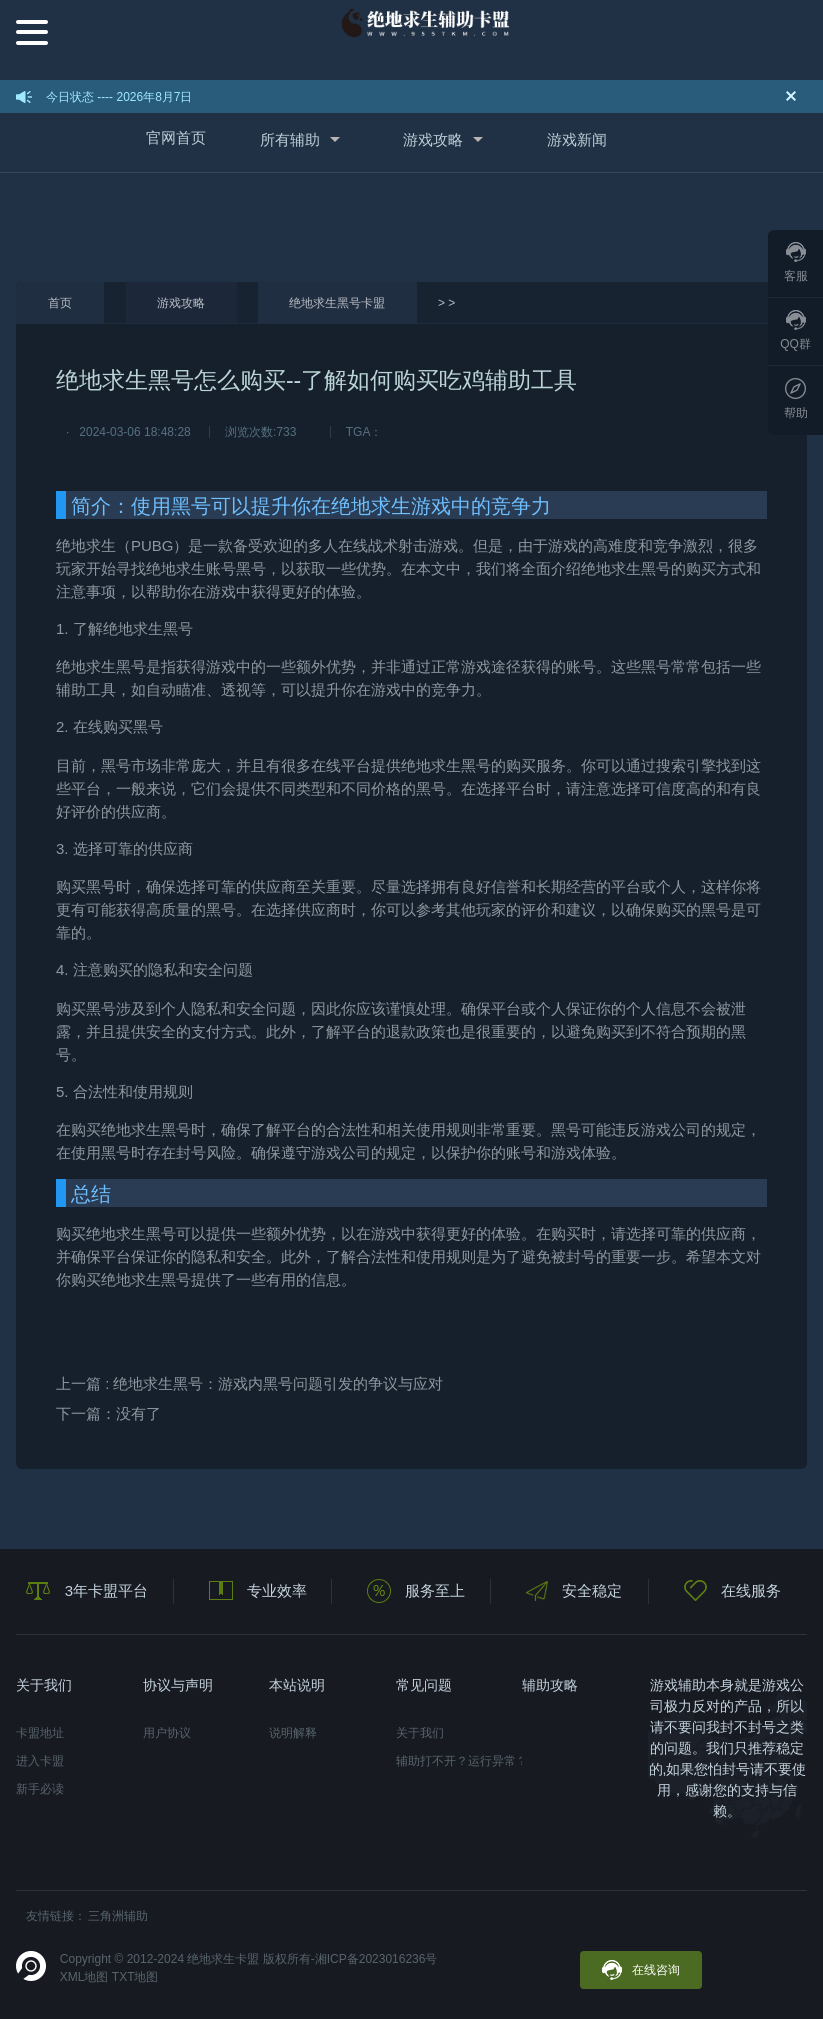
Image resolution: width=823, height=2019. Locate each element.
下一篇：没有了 (108, 1413)
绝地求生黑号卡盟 (337, 303)
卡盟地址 (40, 1733)
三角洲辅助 (118, 1916)
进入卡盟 (40, 1761)
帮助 (796, 399)
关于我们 (420, 1733)
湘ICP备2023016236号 (376, 1959)
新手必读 (40, 1789)
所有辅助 (290, 139)
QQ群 (795, 330)
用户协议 (167, 1733)
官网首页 (176, 137)
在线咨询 (641, 1970)
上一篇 (250, 1383)
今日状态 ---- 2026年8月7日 (119, 97)
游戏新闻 (577, 139)
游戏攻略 (433, 139)
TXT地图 (135, 1977)
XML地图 (84, 1977)
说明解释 (293, 1733)
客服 (796, 262)
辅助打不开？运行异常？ (459, 1761)
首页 (60, 303)
